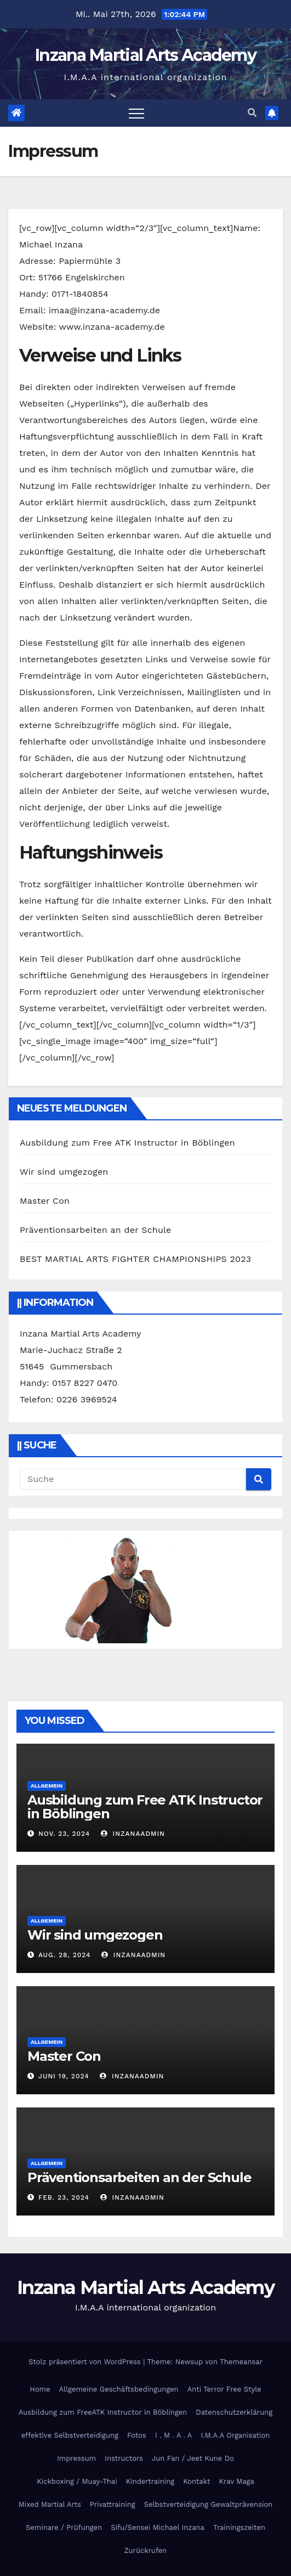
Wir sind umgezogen (64, 1171)
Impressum (76, 2458)
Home (40, 2389)
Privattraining (112, 2504)
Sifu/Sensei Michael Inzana (157, 2527)
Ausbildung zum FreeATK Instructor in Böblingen (103, 2412)
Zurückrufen (145, 2550)
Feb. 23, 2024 (63, 2197)
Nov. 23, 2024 (64, 1833)
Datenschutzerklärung (234, 2412)
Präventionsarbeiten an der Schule (96, 1230)
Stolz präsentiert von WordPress (85, 2362)
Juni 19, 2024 (63, 2076)
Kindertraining (150, 2481)
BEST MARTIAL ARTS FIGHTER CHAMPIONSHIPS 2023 (135, 1259)
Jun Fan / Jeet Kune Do (193, 2458)
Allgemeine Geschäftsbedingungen (118, 2389)
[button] (252, 113)
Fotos (136, 2435)
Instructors (124, 2458)
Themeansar (241, 2362)
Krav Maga (236, 2481)
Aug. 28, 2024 (64, 1955)
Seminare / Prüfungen (64, 2527)
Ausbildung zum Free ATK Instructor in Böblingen (127, 1142)
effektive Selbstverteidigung (69, 2435)
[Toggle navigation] (136, 113)
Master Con (45, 1201)
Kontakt (196, 2481)
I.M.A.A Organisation (235, 2435)
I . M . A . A (173, 2435)
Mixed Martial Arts (50, 2504)
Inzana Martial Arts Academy (145, 55)
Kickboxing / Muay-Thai (77, 2481)
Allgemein (46, 1786)
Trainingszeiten (239, 2527)
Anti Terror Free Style (224, 2389)
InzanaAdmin (133, 1833)
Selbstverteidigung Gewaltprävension (208, 2504)
